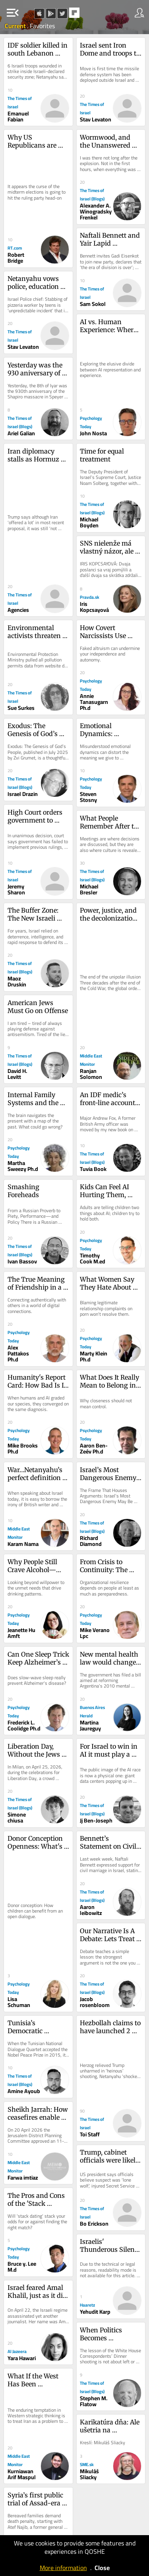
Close (102, 2568)
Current (16, 26)
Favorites (42, 26)
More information (63, 2568)
